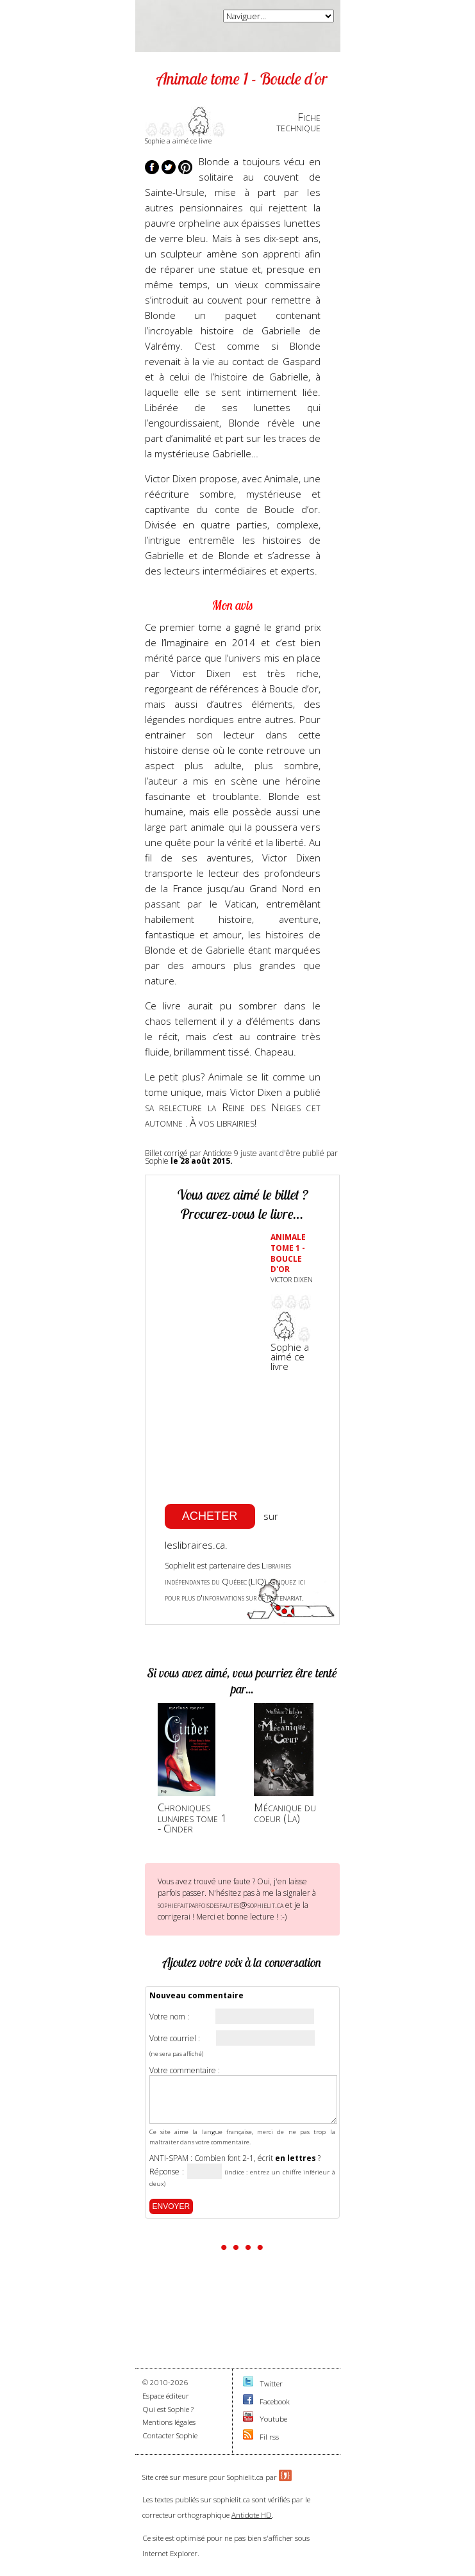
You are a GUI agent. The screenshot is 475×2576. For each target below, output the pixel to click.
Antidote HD (251, 2515)
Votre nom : (169, 2017)
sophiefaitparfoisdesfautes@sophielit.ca (220, 1905)
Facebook (275, 2401)
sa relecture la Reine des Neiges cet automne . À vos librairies (233, 1115)
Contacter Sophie (169, 2435)
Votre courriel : (174, 2039)
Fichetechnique (298, 122)
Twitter (271, 2383)
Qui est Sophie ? (168, 2409)
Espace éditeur (165, 2396)
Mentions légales (169, 2422)
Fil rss (269, 2436)
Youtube (273, 2419)
